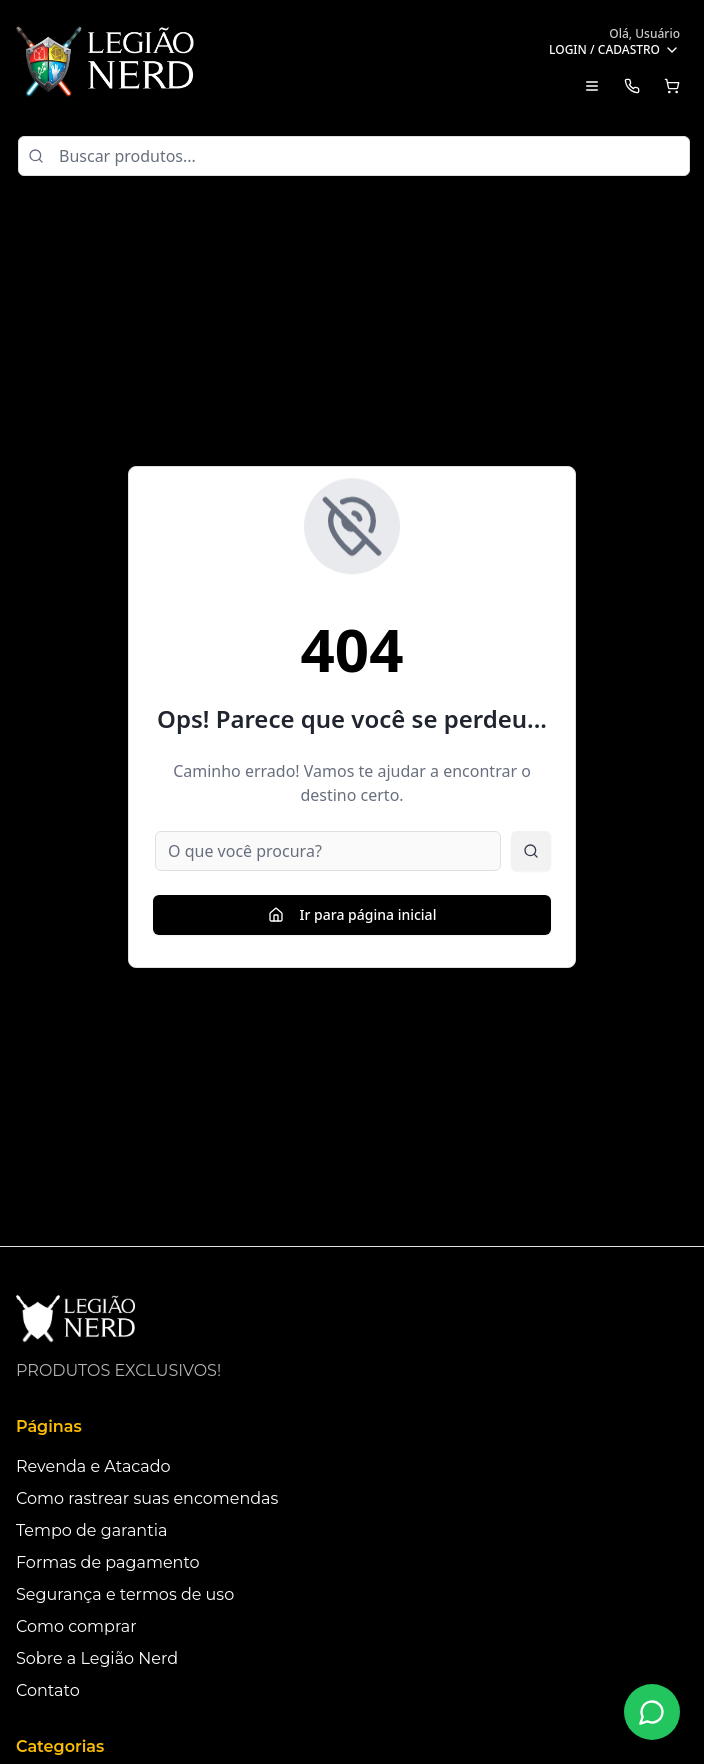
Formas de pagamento (108, 1562)
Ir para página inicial (352, 914)
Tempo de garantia (91, 1530)
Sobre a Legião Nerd (97, 1658)
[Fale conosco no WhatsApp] (652, 1712)
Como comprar (76, 1626)
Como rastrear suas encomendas (147, 1498)
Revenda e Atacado (93, 1466)
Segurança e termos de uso (125, 1594)
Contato (48, 1690)
